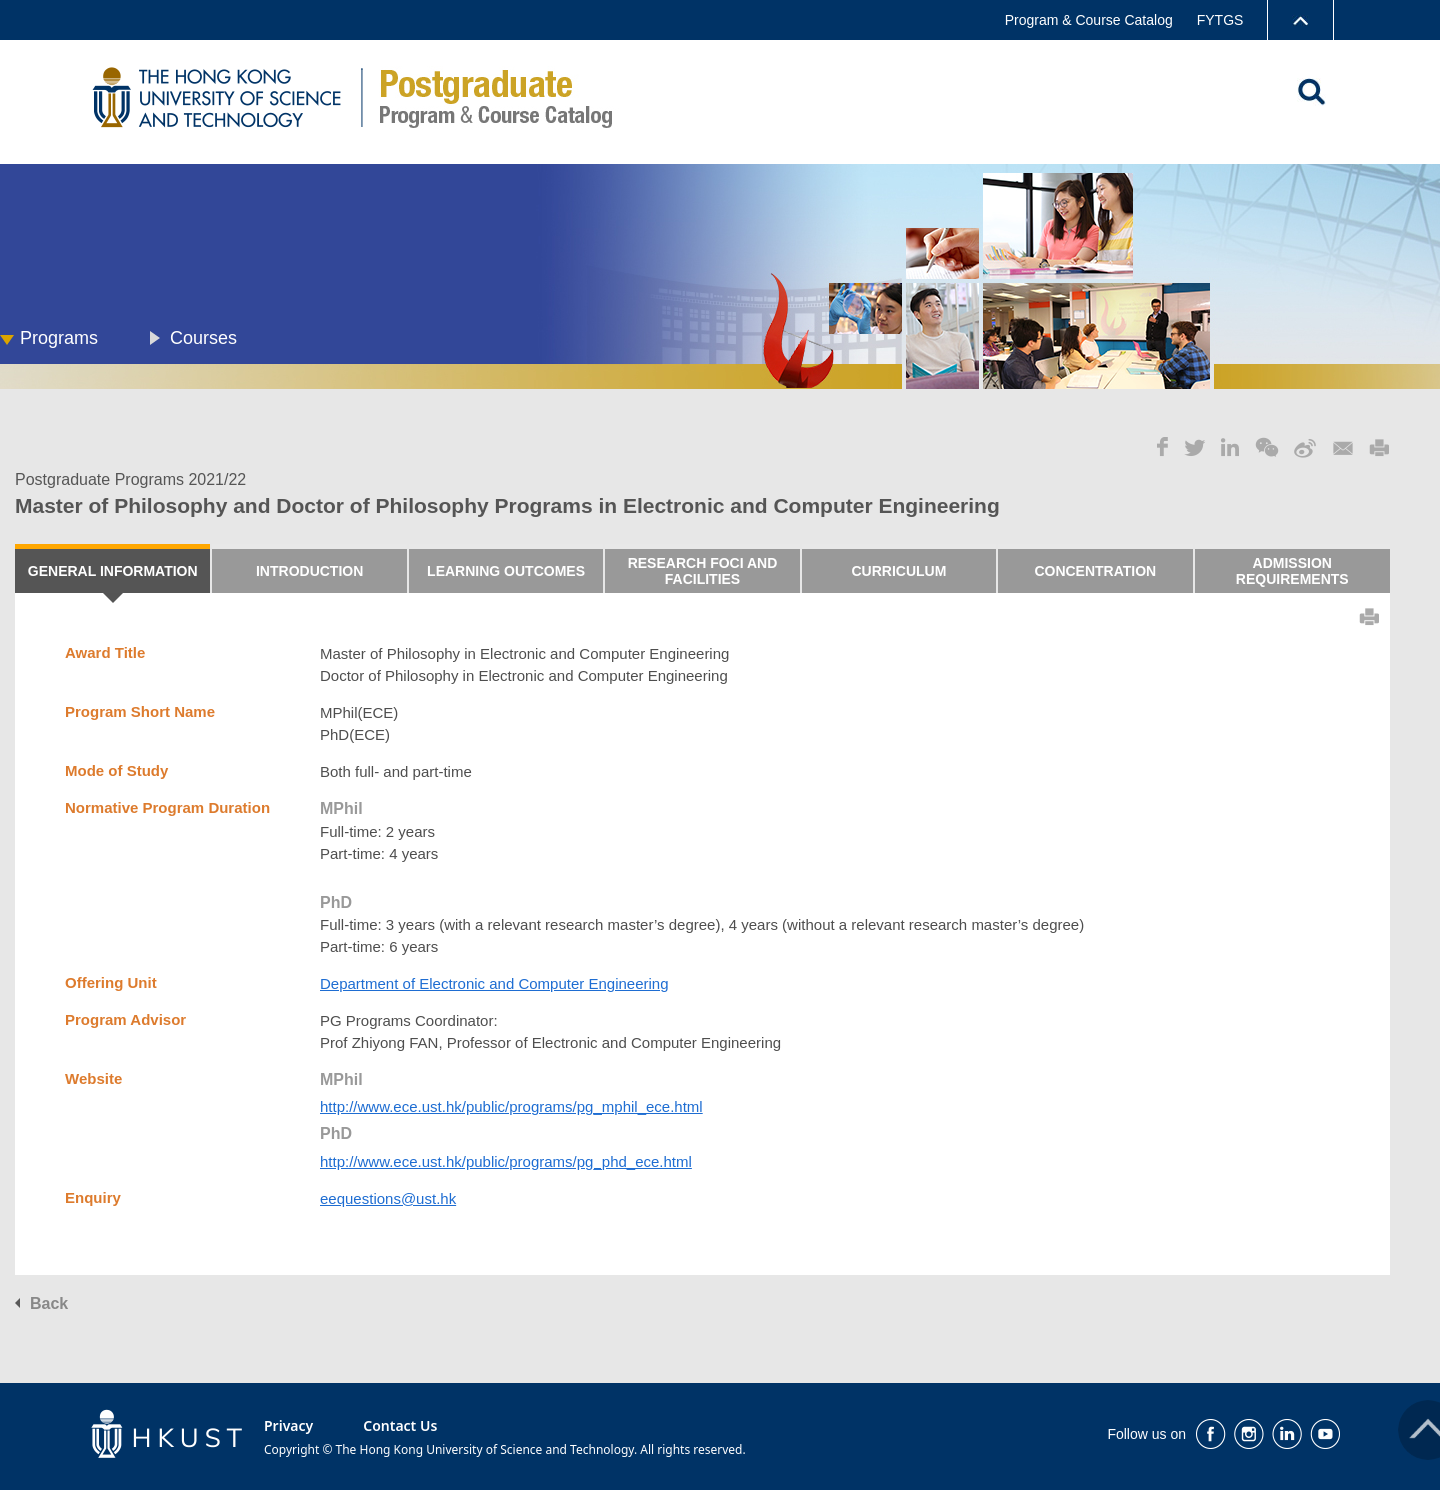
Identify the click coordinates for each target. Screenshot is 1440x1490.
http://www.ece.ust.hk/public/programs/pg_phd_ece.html (506, 1161)
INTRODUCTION (309, 571)
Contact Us (400, 1425)
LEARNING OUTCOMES (506, 571)
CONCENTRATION (1095, 571)
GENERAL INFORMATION (113, 571)
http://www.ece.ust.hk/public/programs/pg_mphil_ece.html (511, 1106)
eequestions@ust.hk (388, 1198)
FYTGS (1220, 20)
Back (49, 1303)
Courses (203, 338)
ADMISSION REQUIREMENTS (1292, 571)
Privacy (288, 1425)
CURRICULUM (898, 571)
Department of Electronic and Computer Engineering (494, 983)
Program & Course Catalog (1089, 20)
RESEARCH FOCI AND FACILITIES (703, 571)
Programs (59, 338)
